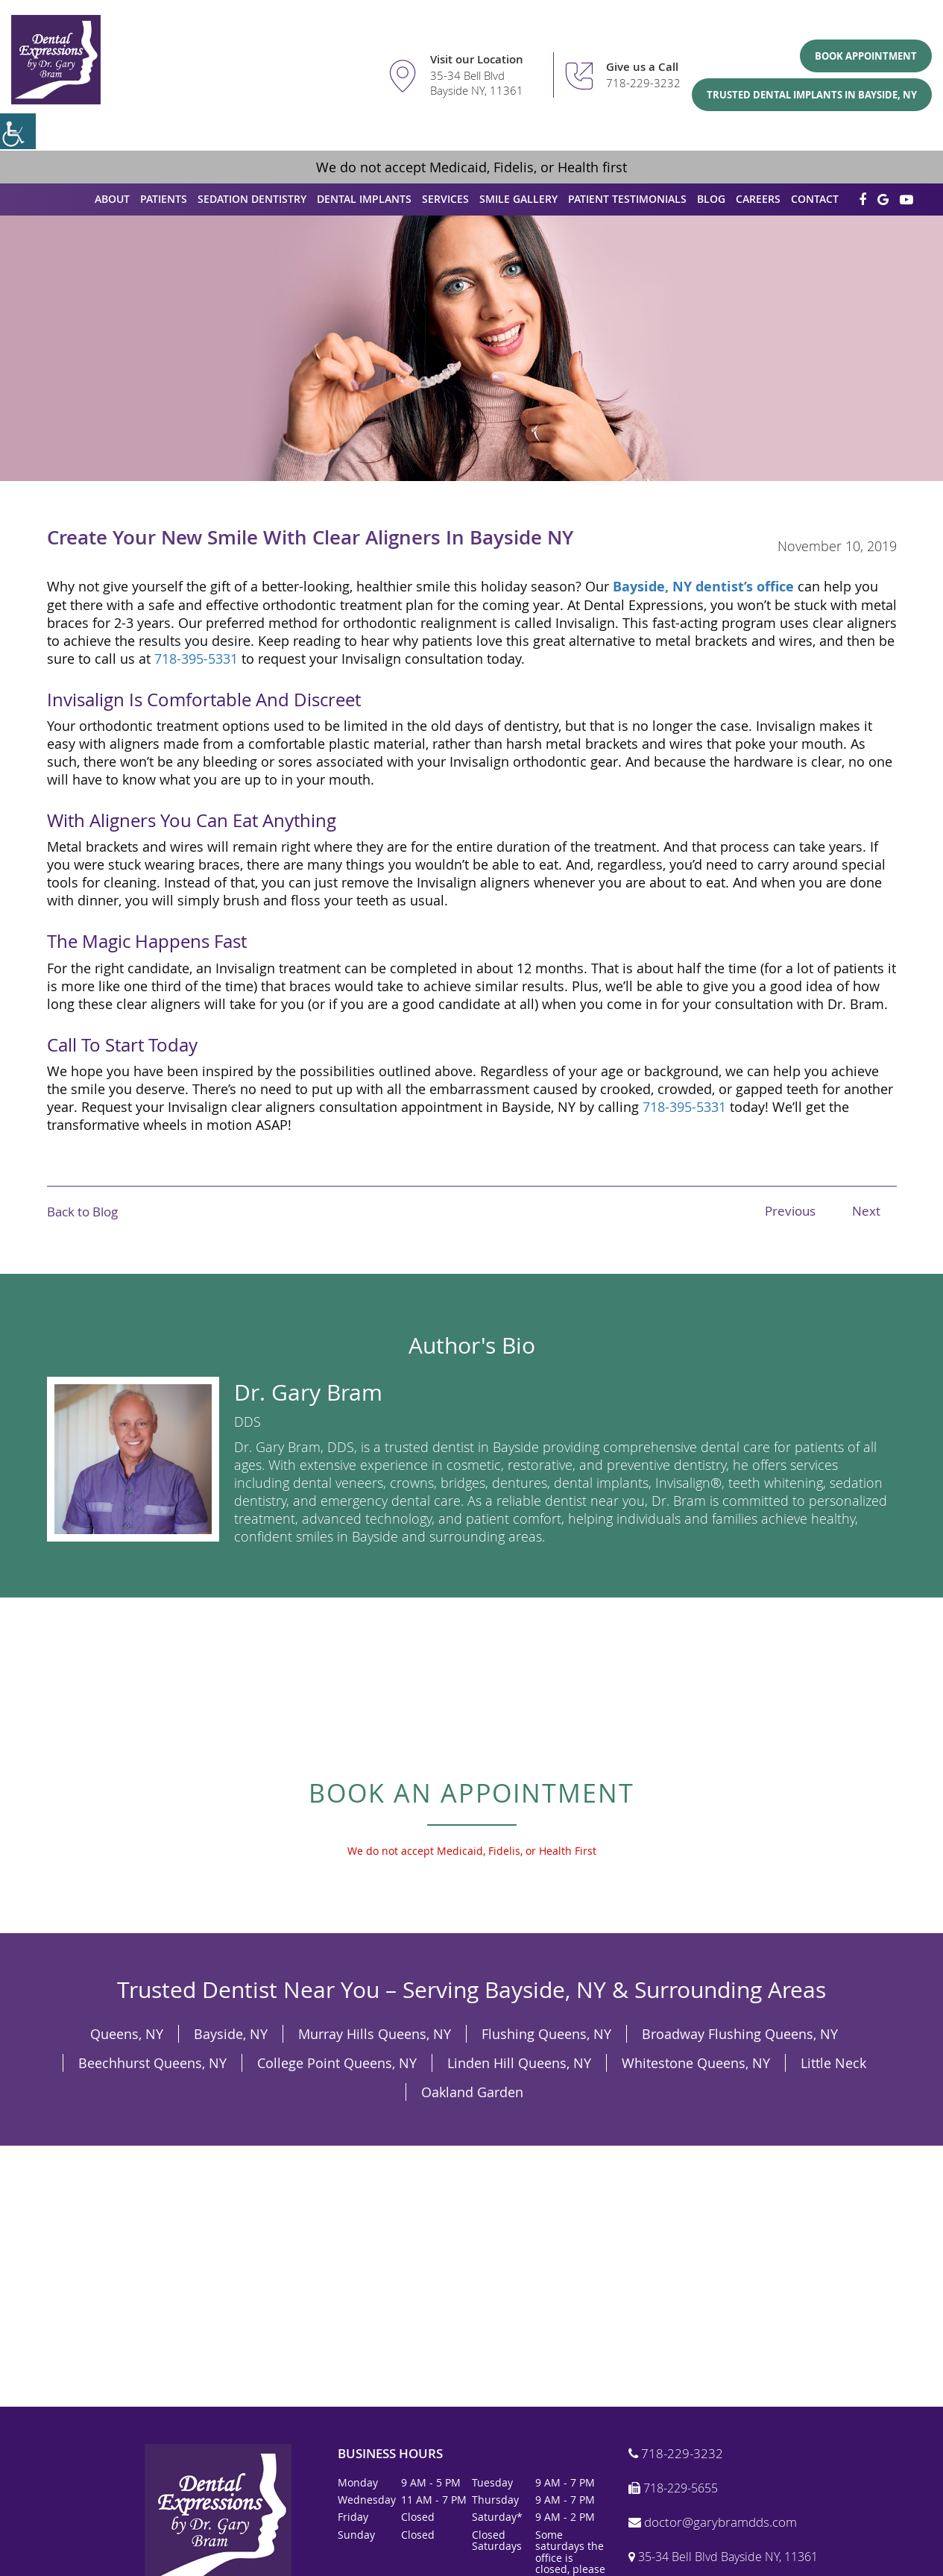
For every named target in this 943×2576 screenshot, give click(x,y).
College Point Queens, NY (337, 2063)
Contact (815, 199)
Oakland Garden (472, 2092)
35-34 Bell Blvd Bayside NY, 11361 (476, 83)
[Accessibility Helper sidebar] (18, 131)
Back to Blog (82, 1211)
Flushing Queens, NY (546, 2034)
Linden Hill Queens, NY (519, 2063)
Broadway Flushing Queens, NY (740, 2034)
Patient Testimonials (627, 199)
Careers (758, 199)
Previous (790, 1210)
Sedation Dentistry (252, 199)
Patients (163, 199)
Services (445, 199)
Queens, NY (126, 2034)
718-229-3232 (643, 82)
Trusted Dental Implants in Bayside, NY (812, 94)
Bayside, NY (231, 2034)
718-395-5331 (196, 658)
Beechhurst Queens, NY (152, 2063)
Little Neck (833, 2063)
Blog (711, 199)
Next (866, 1210)
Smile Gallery (518, 199)
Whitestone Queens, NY (696, 2063)
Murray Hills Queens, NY (374, 2034)
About (112, 199)
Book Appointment (866, 56)
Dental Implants (364, 199)
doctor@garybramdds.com (712, 2523)
